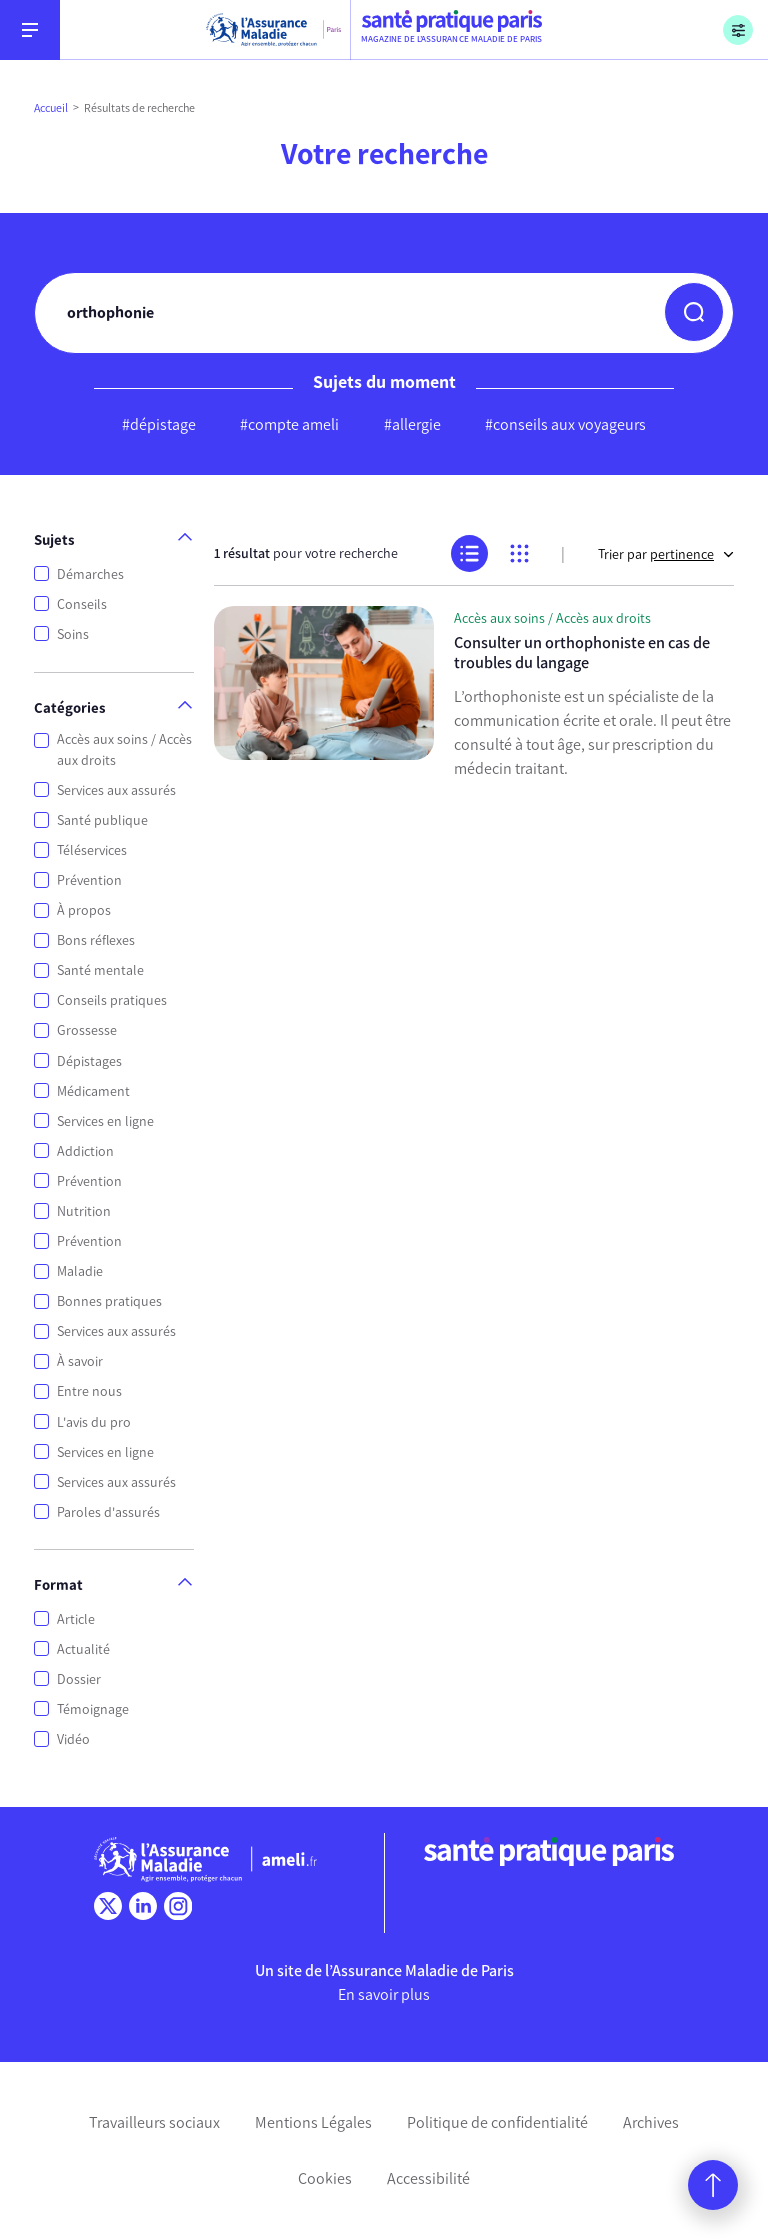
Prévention (89, 880)
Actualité (83, 1649)
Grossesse (87, 1030)
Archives (651, 2122)
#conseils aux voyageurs (565, 424)
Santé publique (102, 820)
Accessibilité (428, 2178)
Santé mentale (100, 970)
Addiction (85, 1151)
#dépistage (159, 424)
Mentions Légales (313, 2122)
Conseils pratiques (112, 1000)
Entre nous (89, 1391)
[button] (694, 312)
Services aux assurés (116, 790)
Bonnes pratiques (109, 1301)
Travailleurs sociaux (154, 2122)
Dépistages (89, 1061)
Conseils (82, 604)
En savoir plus (384, 1994)
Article (76, 1619)
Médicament (93, 1091)
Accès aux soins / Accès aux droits (124, 750)
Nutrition (84, 1211)
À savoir (80, 1361)
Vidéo (73, 1739)
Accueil (51, 108)
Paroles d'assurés (108, 1512)
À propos (84, 910)
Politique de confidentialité (497, 2122)
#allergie (412, 424)
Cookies (325, 2178)
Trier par (666, 554)
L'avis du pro (94, 1422)
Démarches (90, 574)
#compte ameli (289, 424)
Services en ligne (105, 1121)
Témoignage (93, 1709)
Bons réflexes (96, 940)
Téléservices (92, 850)
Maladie (80, 1271)
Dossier (79, 1679)
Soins (73, 634)
